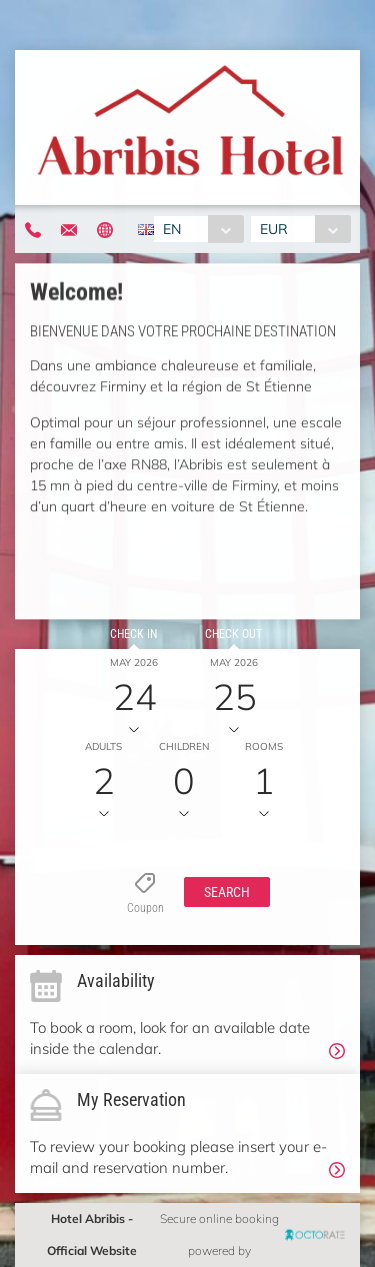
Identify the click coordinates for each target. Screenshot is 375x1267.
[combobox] (198, 229)
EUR (274, 229)
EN (172, 229)
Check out (233, 634)
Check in (133, 634)
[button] (227, 892)
